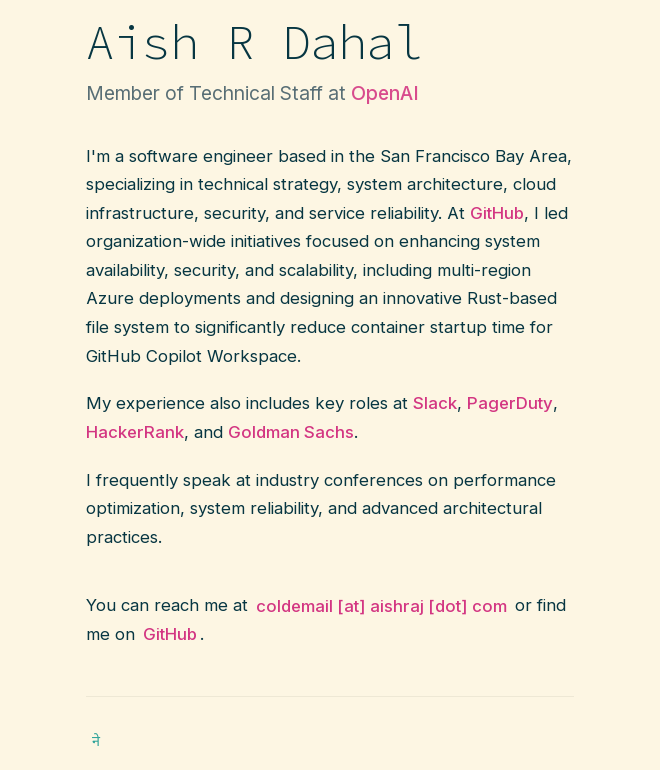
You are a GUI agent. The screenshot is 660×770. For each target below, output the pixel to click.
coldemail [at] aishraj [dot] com (381, 605)
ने (96, 740)
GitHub (170, 634)
